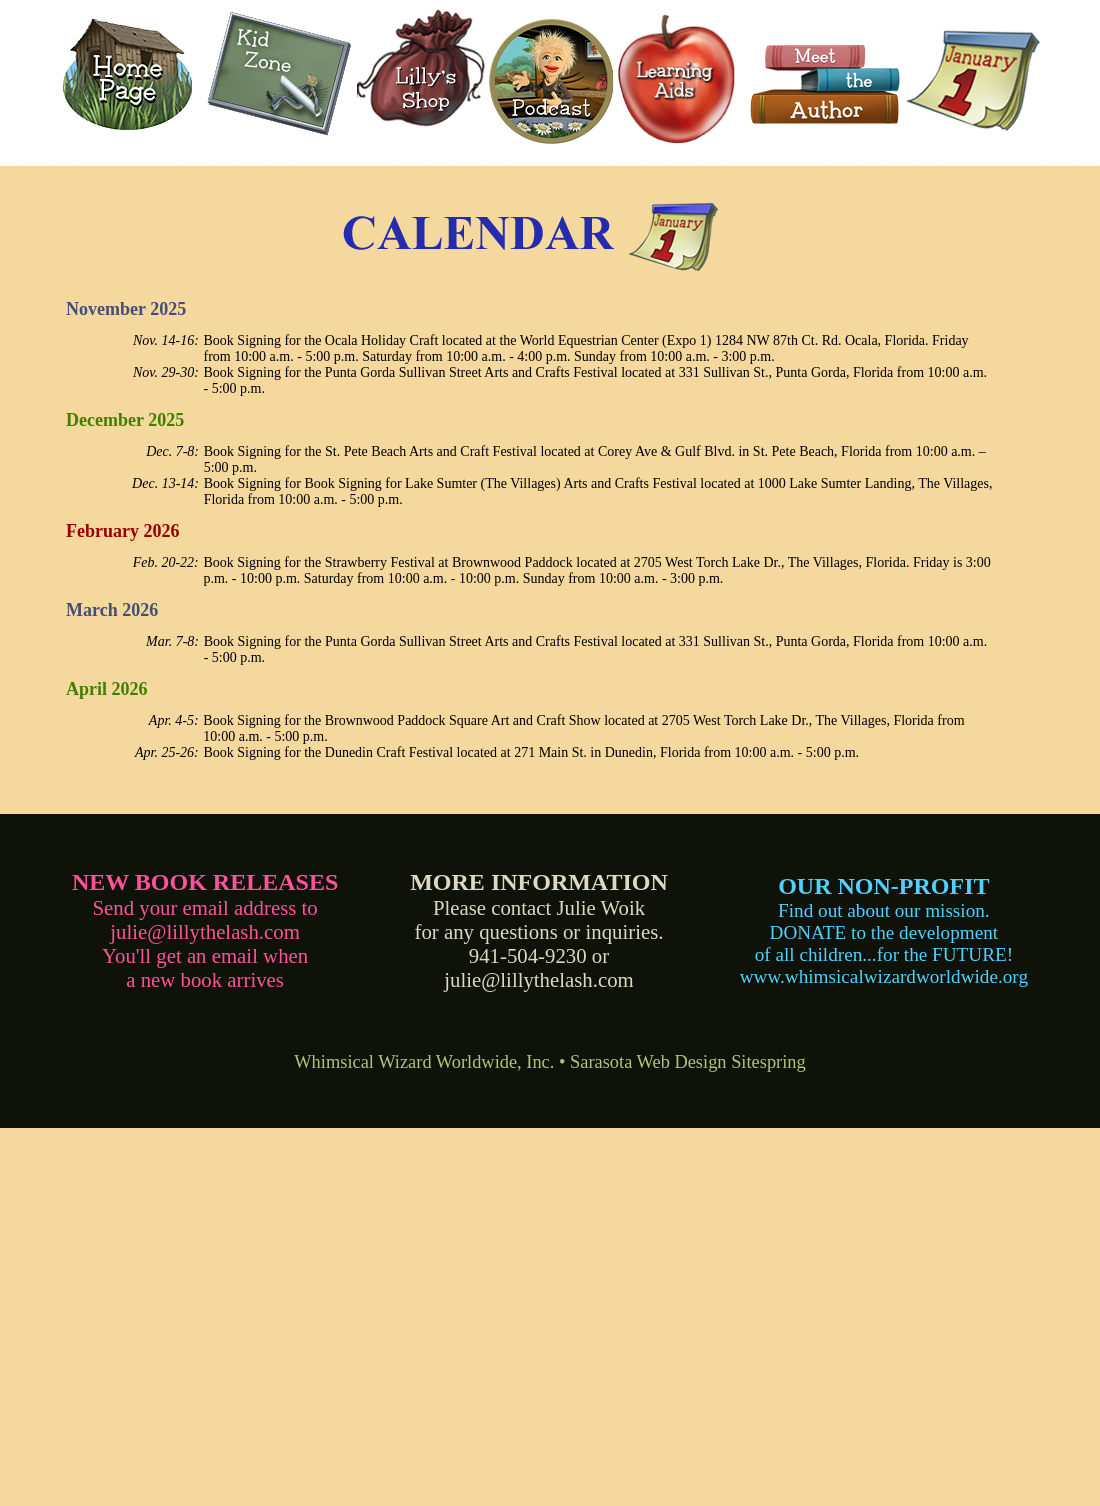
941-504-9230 (528, 955)
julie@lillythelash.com (205, 931)
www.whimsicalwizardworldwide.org (884, 976)
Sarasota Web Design (648, 1062)
